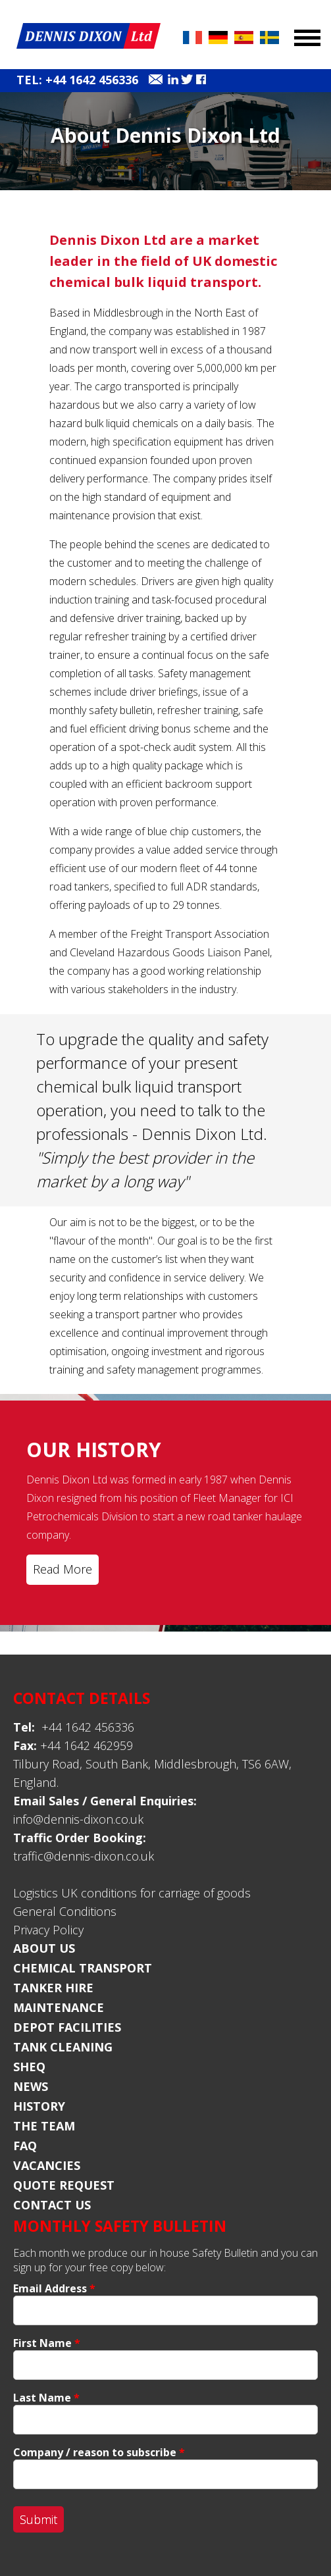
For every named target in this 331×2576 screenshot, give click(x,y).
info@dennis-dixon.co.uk (78, 1819)
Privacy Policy (48, 1930)
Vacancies (46, 2165)
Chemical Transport (82, 1968)
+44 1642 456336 (73, 1727)
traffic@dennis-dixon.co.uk (83, 1856)
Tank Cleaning (63, 2047)
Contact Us (52, 2205)
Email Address (54, 2288)
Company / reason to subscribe (99, 2452)
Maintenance (58, 2007)
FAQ (25, 2145)
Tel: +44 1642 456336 (77, 80)
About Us (44, 1948)
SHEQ (29, 2066)
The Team (44, 2126)
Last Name (46, 2397)
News (30, 2086)
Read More (62, 1569)
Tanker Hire (53, 1988)
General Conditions (64, 1911)
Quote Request (64, 2185)
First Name (46, 2343)
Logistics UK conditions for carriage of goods (132, 1893)
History (39, 2106)
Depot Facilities (67, 2027)
